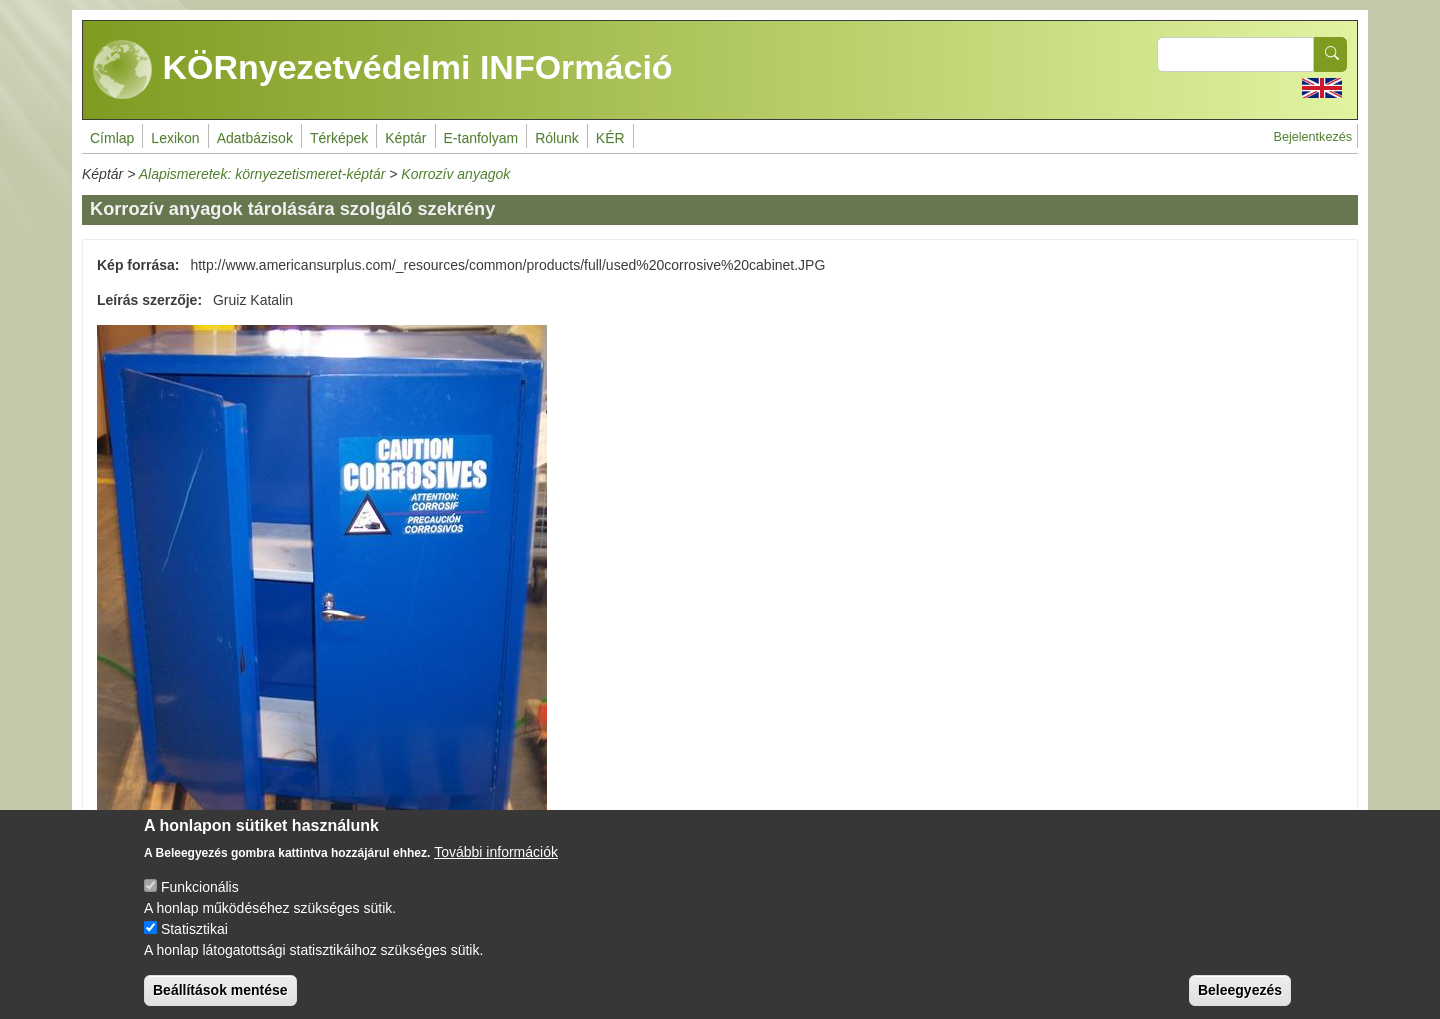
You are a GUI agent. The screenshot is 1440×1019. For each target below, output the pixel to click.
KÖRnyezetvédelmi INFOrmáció (383, 70)
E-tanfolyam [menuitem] (481, 138)
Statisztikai (194, 946)
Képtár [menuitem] (405, 138)
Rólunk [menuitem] (557, 138)
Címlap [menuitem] (112, 138)
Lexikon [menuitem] (175, 138)
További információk (496, 869)
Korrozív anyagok (455, 174)
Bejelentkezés (1313, 137)
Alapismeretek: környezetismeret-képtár (262, 174)
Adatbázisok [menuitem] (255, 138)
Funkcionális (200, 904)
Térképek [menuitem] (339, 138)
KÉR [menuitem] (610, 138)
